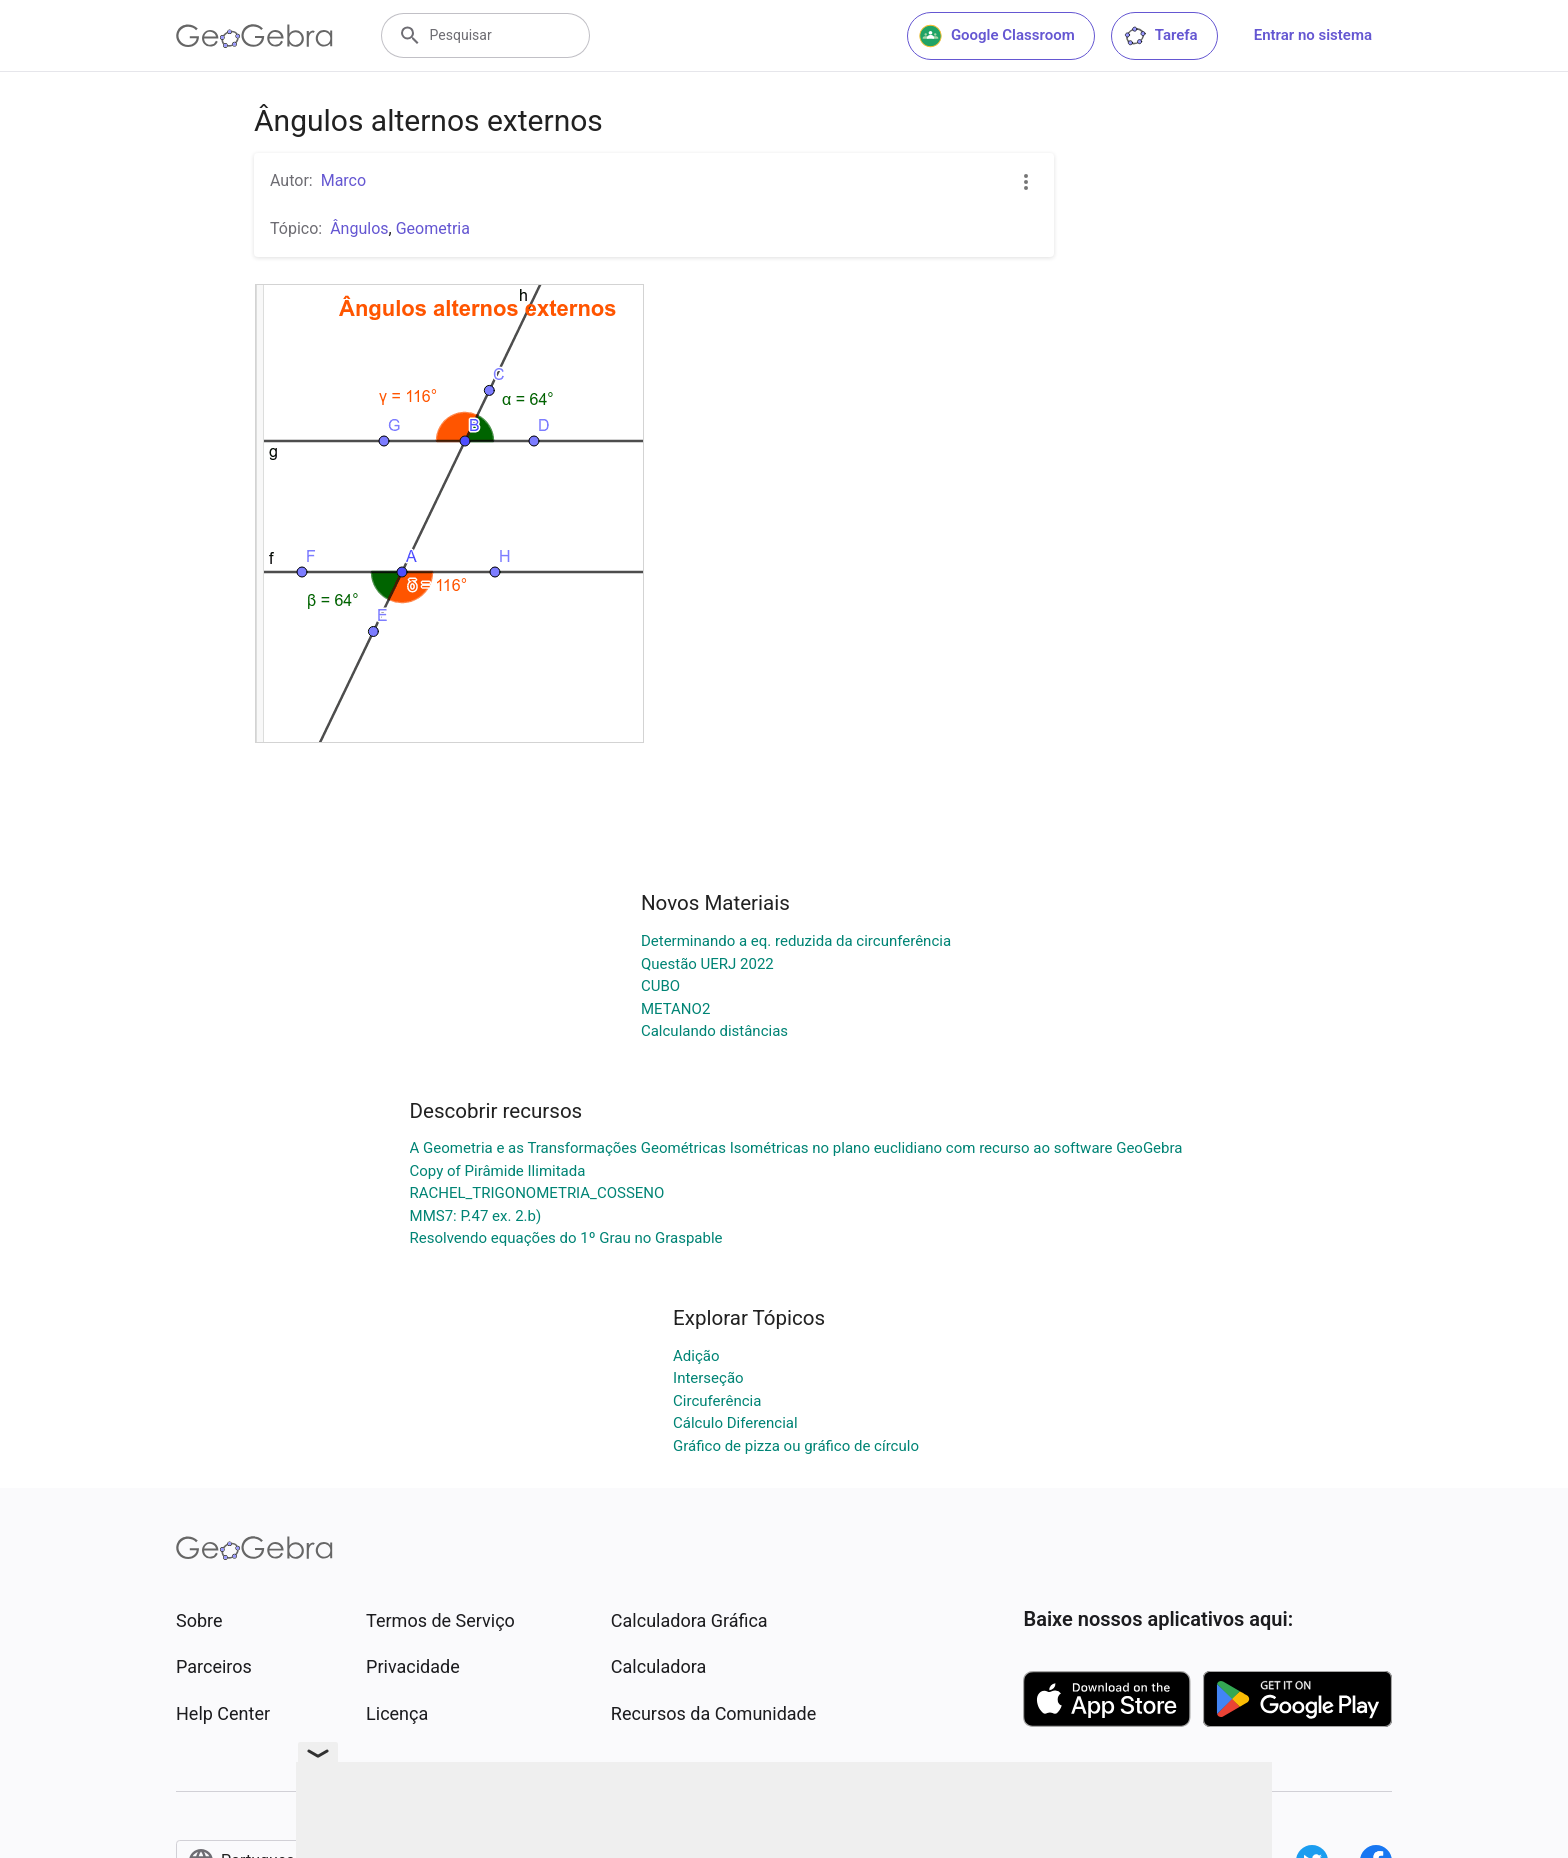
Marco (343, 180)
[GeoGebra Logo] (254, 36)
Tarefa (1160, 36)
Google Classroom (997, 36)
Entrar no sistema (1313, 35)
